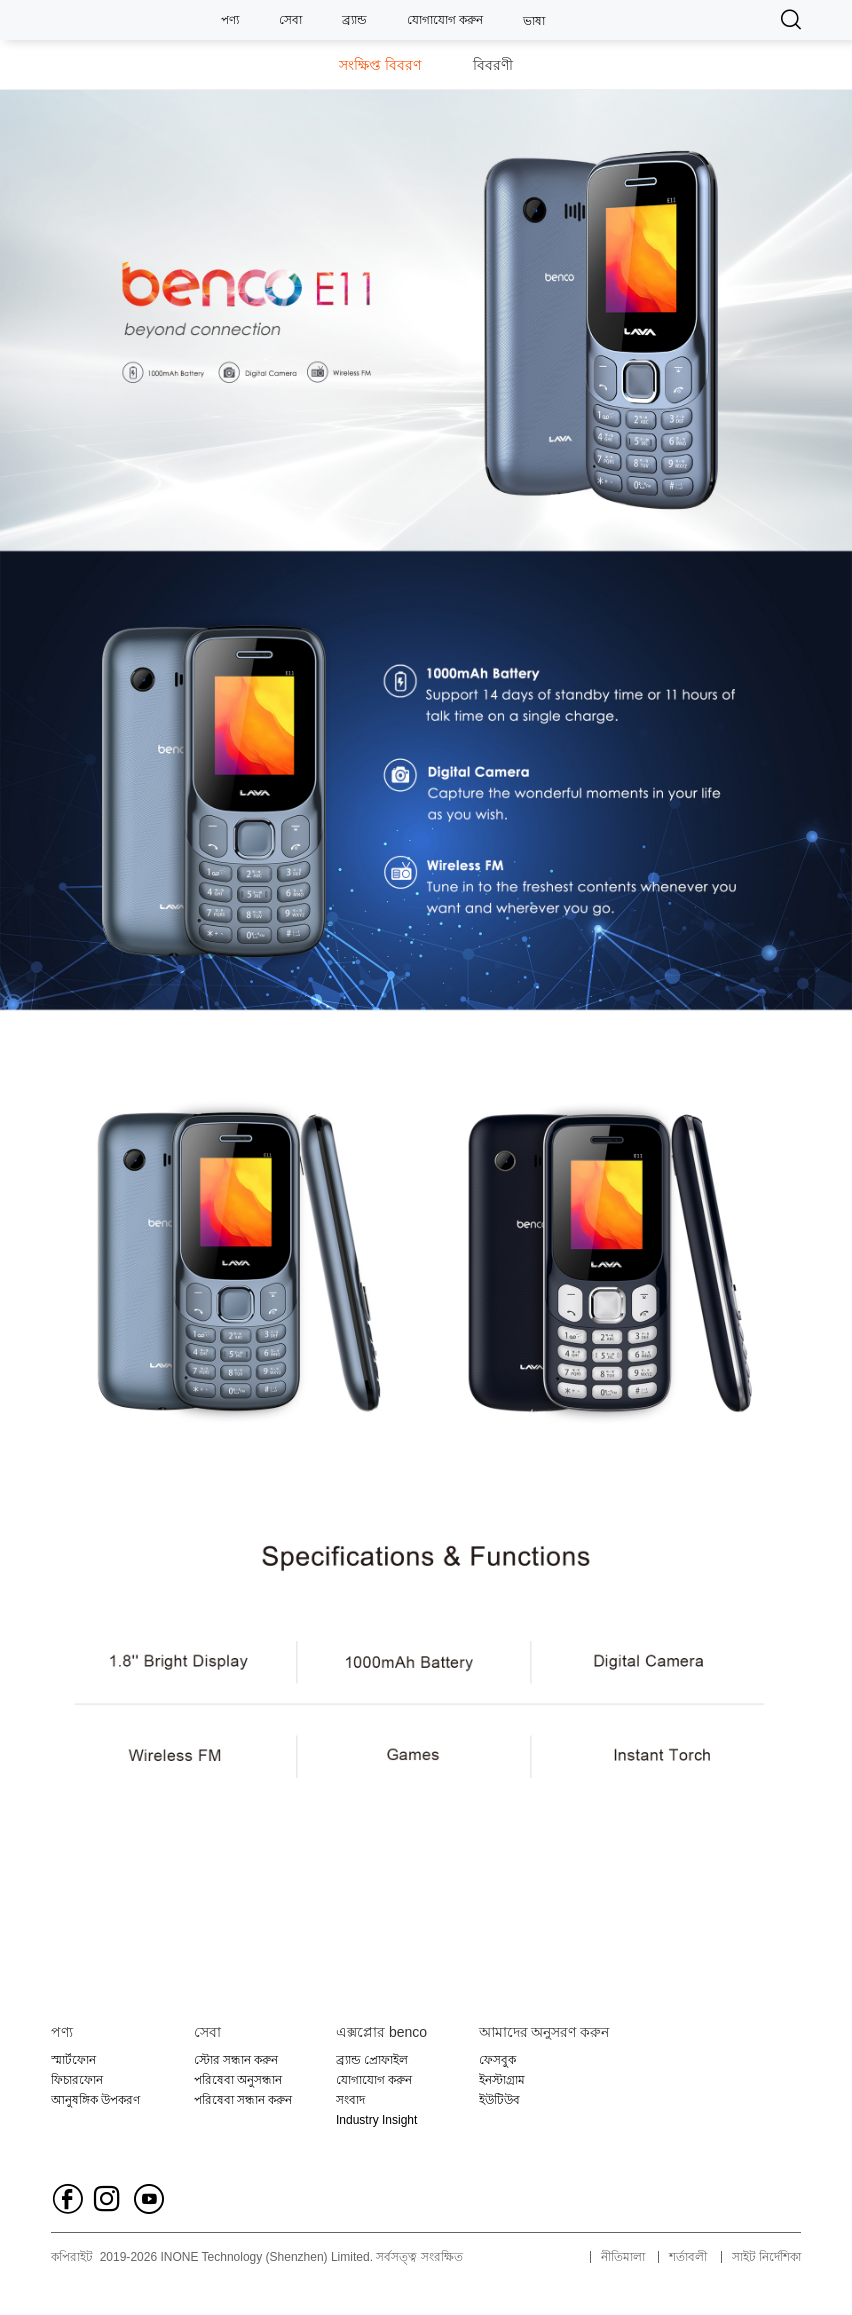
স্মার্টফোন (73, 2060)
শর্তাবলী (688, 2257)
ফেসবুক (497, 2060)
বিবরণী (493, 65)
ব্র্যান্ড (354, 20)
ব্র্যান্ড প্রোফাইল (372, 2060)
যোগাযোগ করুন (445, 20)
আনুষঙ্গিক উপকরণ (95, 2100)
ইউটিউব (499, 2100)
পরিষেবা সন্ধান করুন (243, 2100)
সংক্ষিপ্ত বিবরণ (380, 65)
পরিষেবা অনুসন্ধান (238, 2080)
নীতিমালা (623, 2257)
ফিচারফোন (77, 2080)
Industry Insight (376, 2120)
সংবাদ (350, 2100)
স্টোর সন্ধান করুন (236, 2060)
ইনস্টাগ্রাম (502, 2080)
